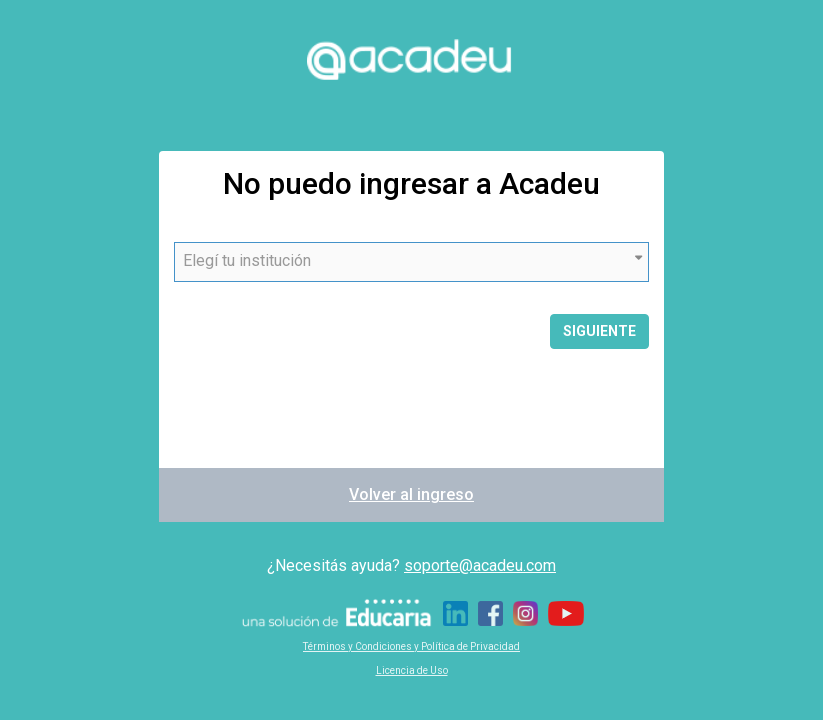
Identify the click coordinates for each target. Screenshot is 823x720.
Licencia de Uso (412, 670)
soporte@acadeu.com (480, 565)
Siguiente (599, 331)
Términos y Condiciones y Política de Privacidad (411, 646)
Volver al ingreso (411, 494)
